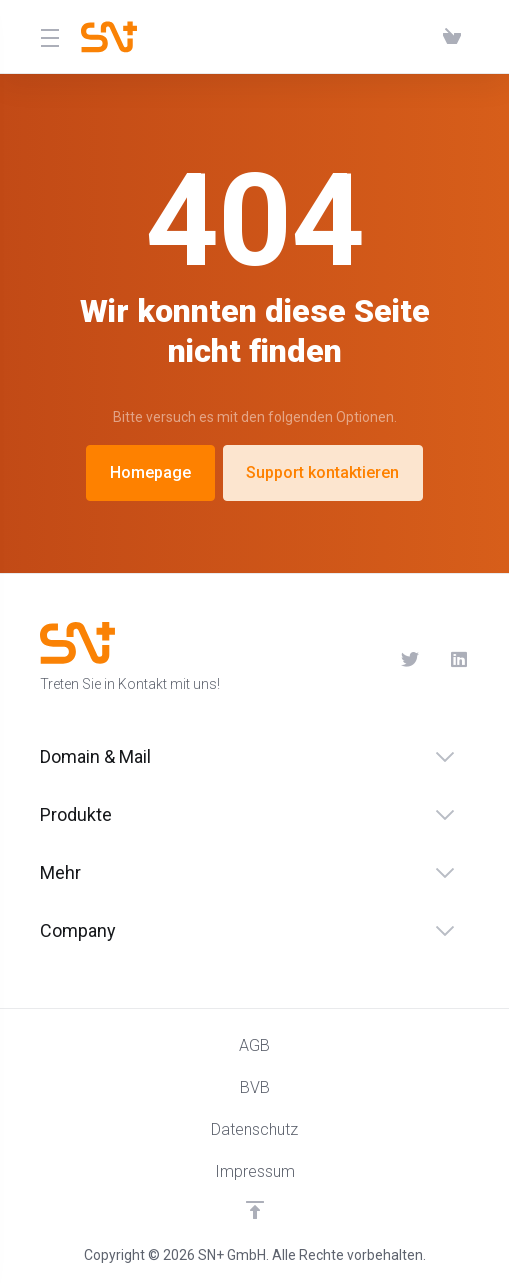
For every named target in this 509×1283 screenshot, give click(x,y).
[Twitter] (410, 659)
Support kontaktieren (324, 472)
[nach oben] (255, 1210)
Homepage (149, 472)
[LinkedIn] (460, 659)
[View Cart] (452, 37)
